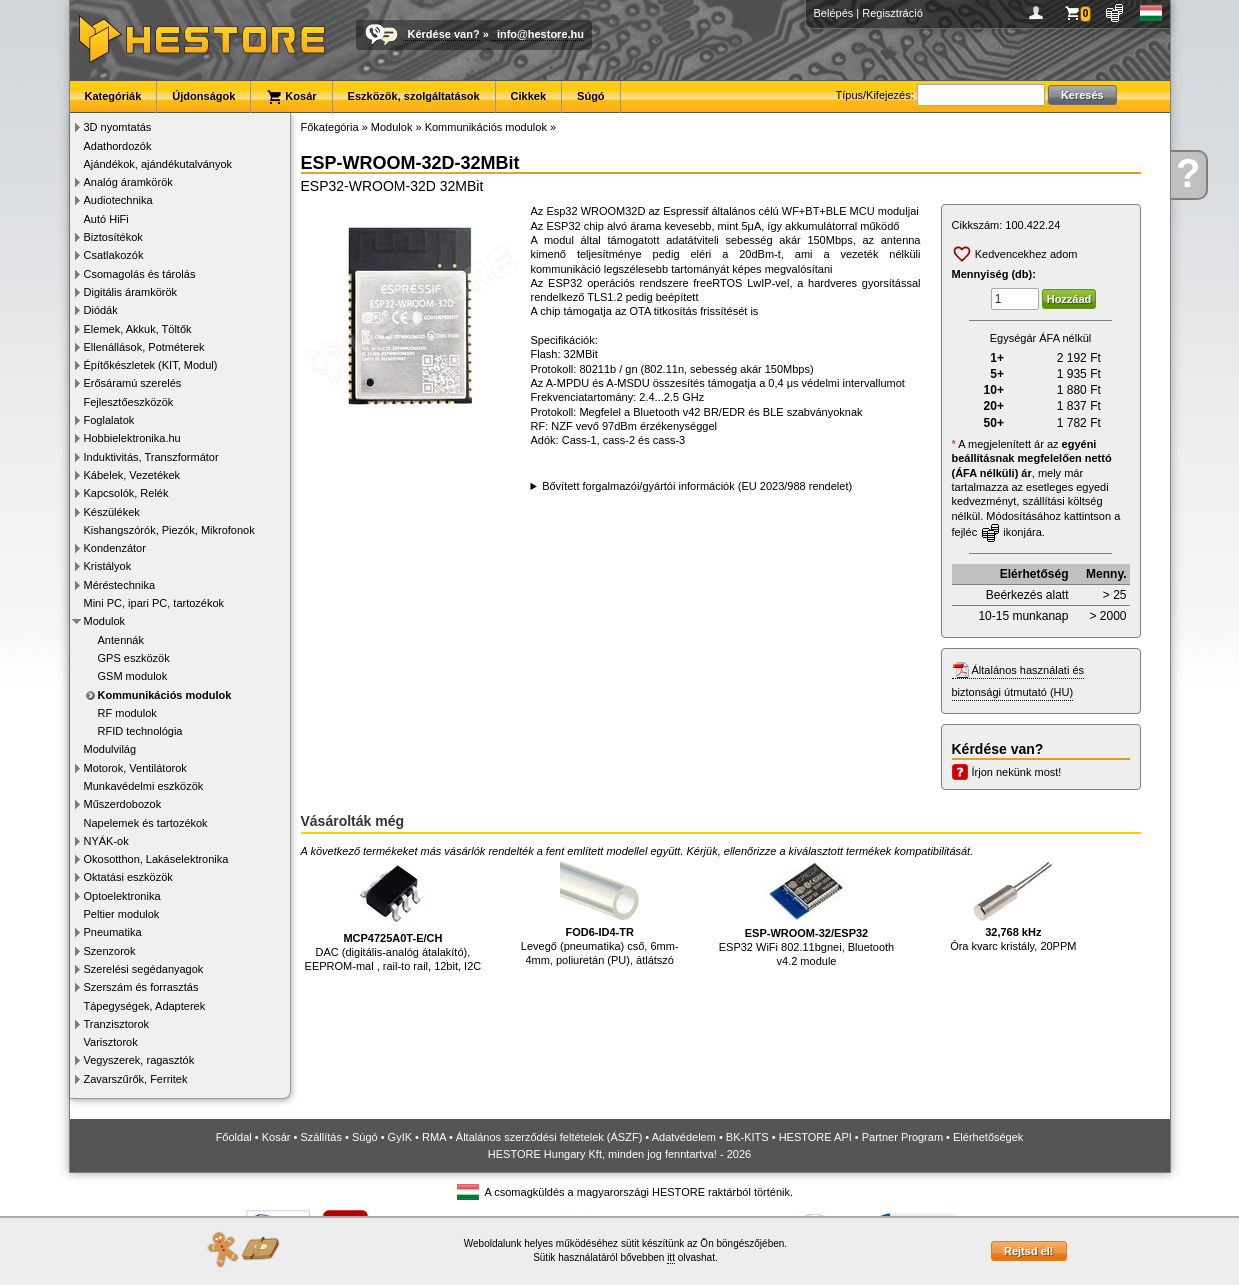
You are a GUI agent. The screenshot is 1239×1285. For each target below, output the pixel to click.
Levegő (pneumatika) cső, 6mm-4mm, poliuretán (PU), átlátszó (600, 913)
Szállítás (321, 1137)
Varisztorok (111, 1042)
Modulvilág (110, 749)
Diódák (101, 310)
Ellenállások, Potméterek (144, 347)
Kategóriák (113, 96)
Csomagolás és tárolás (140, 274)
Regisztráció (892, 13)
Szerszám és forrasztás (141, 987)
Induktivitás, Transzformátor (151, 457)
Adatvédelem (684, 1137)
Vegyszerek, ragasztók (139, 1060)
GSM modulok (133, 676)
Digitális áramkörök (131, 292)
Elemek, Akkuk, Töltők (138, 329)
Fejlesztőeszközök (129, 402)
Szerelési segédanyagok (144, 969)
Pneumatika (113, 932)
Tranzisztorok (117, 1024)
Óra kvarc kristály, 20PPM (1013, 906)
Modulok (105, 621)
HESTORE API (815, 1137)
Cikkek (528, 96)
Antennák (121, 640)
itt (671, 1257)
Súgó (591, 96)
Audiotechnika (118, 200)
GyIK (400, 1137)
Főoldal (234, 1137)
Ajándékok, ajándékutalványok (158, 164)
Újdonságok (203, 96)
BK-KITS (747, 1137)
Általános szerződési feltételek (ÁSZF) (549, 1137)
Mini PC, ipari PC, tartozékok (154, 603)
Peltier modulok (122, 914)
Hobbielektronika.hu (132, 438)
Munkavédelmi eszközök (144, 786)
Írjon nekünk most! (1017, 772)
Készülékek (112, 512)
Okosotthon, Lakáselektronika (156, 859)
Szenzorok (110, 951)
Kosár (291, 97)
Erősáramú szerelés (133, 383)
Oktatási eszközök (128, 877)
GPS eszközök (134, 658)
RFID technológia (140, 731)
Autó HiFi (106, 219)
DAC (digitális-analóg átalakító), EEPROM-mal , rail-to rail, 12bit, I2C (393, 916)
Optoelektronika (122, 896)
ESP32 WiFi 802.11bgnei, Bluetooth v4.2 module (807, 914)
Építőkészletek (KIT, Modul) (151, 365)
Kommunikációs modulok (165, 695)
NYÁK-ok (106, 841)
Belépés (834, 13)
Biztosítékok (113, 237)
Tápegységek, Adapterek (145, 1006)
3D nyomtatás (118, 127)
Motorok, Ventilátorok (135, 768)
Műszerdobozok (123, 804)
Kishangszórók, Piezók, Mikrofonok (169, 530)
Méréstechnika (120, 585)
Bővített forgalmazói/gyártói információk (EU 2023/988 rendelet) (697, 486)
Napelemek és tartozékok (146, 823)
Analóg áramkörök (128, 182)
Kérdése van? (444, 34)
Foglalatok (109, 420)
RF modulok (127, 713)
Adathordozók (118, 146)
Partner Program (902, 1137)
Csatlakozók (114, 255)
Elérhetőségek (988, 1137)
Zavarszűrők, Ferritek (136, 1079)
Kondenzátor (115, 548)
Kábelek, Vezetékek (132, 475)
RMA (434, 1137)
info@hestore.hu (540, 34)
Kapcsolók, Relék (126, 493)
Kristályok (108, 566)
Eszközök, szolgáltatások (414, 96)
